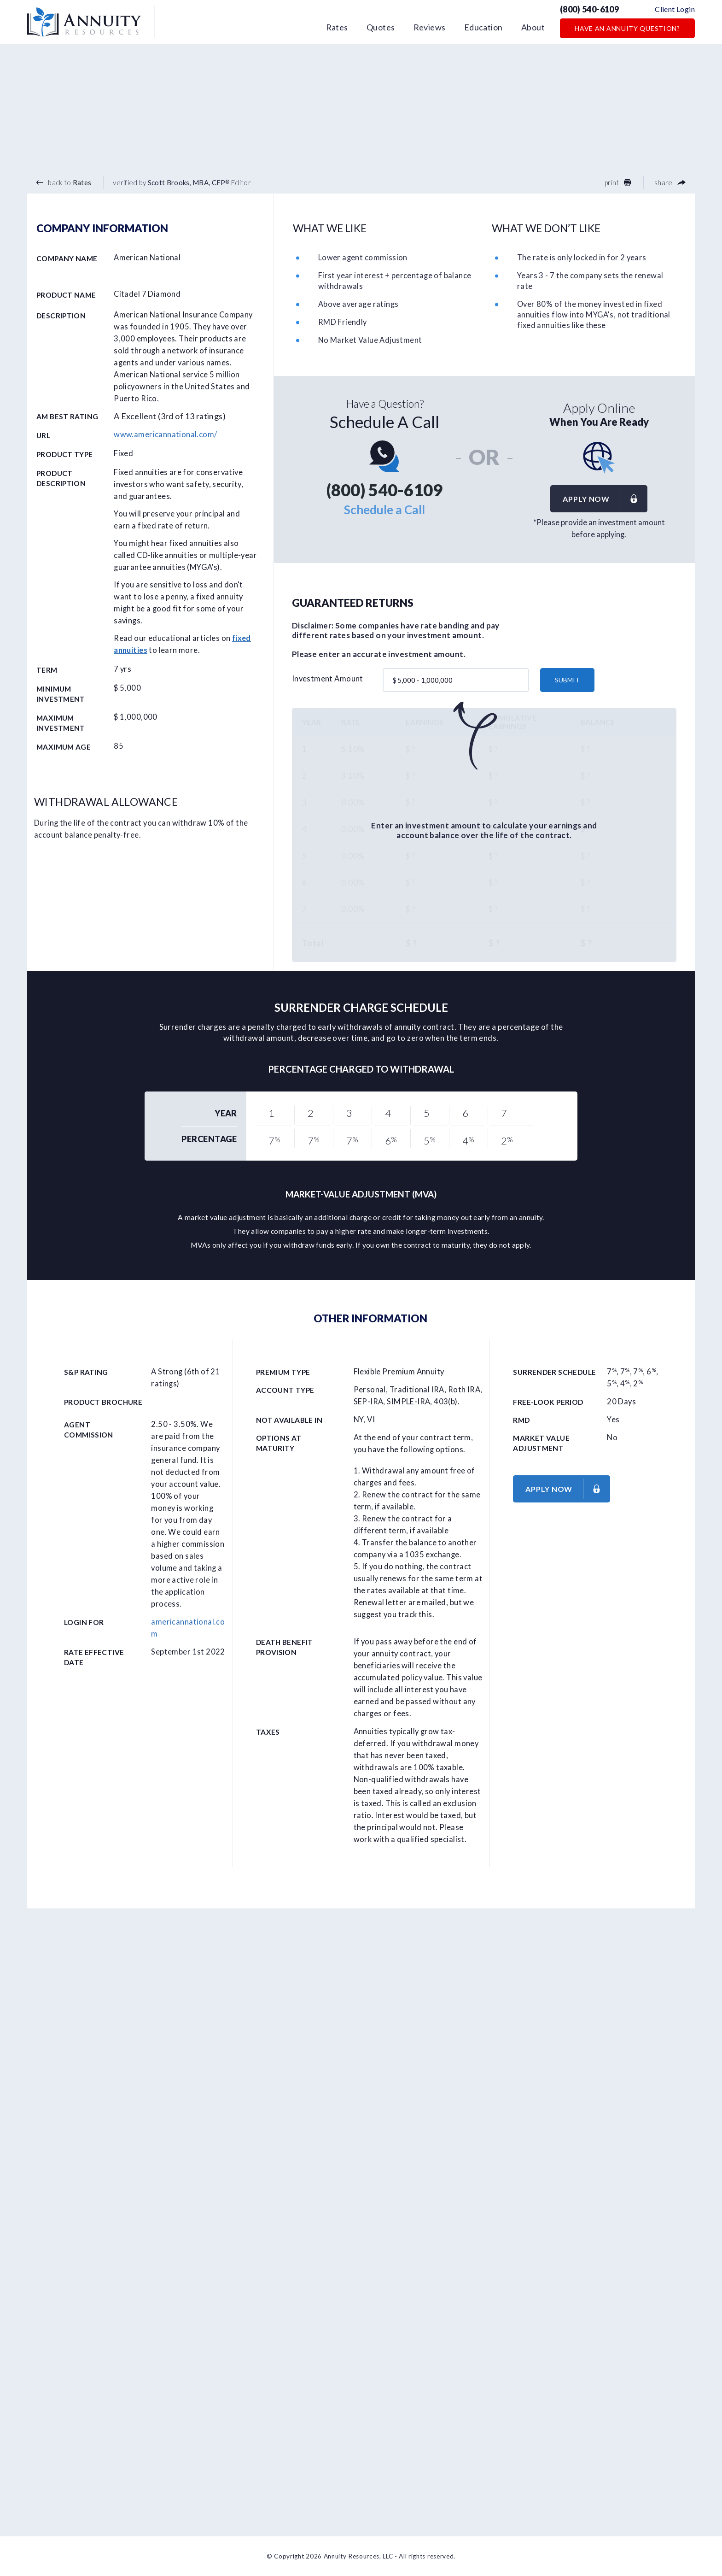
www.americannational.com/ (165, 434)
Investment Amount (327, 678)
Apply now (604, 498)
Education (483, 27)
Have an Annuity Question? (627, 28)
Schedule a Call (384, 509)
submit (567, 680)
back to (63, 182)
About (533, 27)
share (670, 182)
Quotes (381, 27)
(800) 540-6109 (589, 9)
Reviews (429, 27)
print (618, 182)
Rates (337, 27)
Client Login (675, 9)
